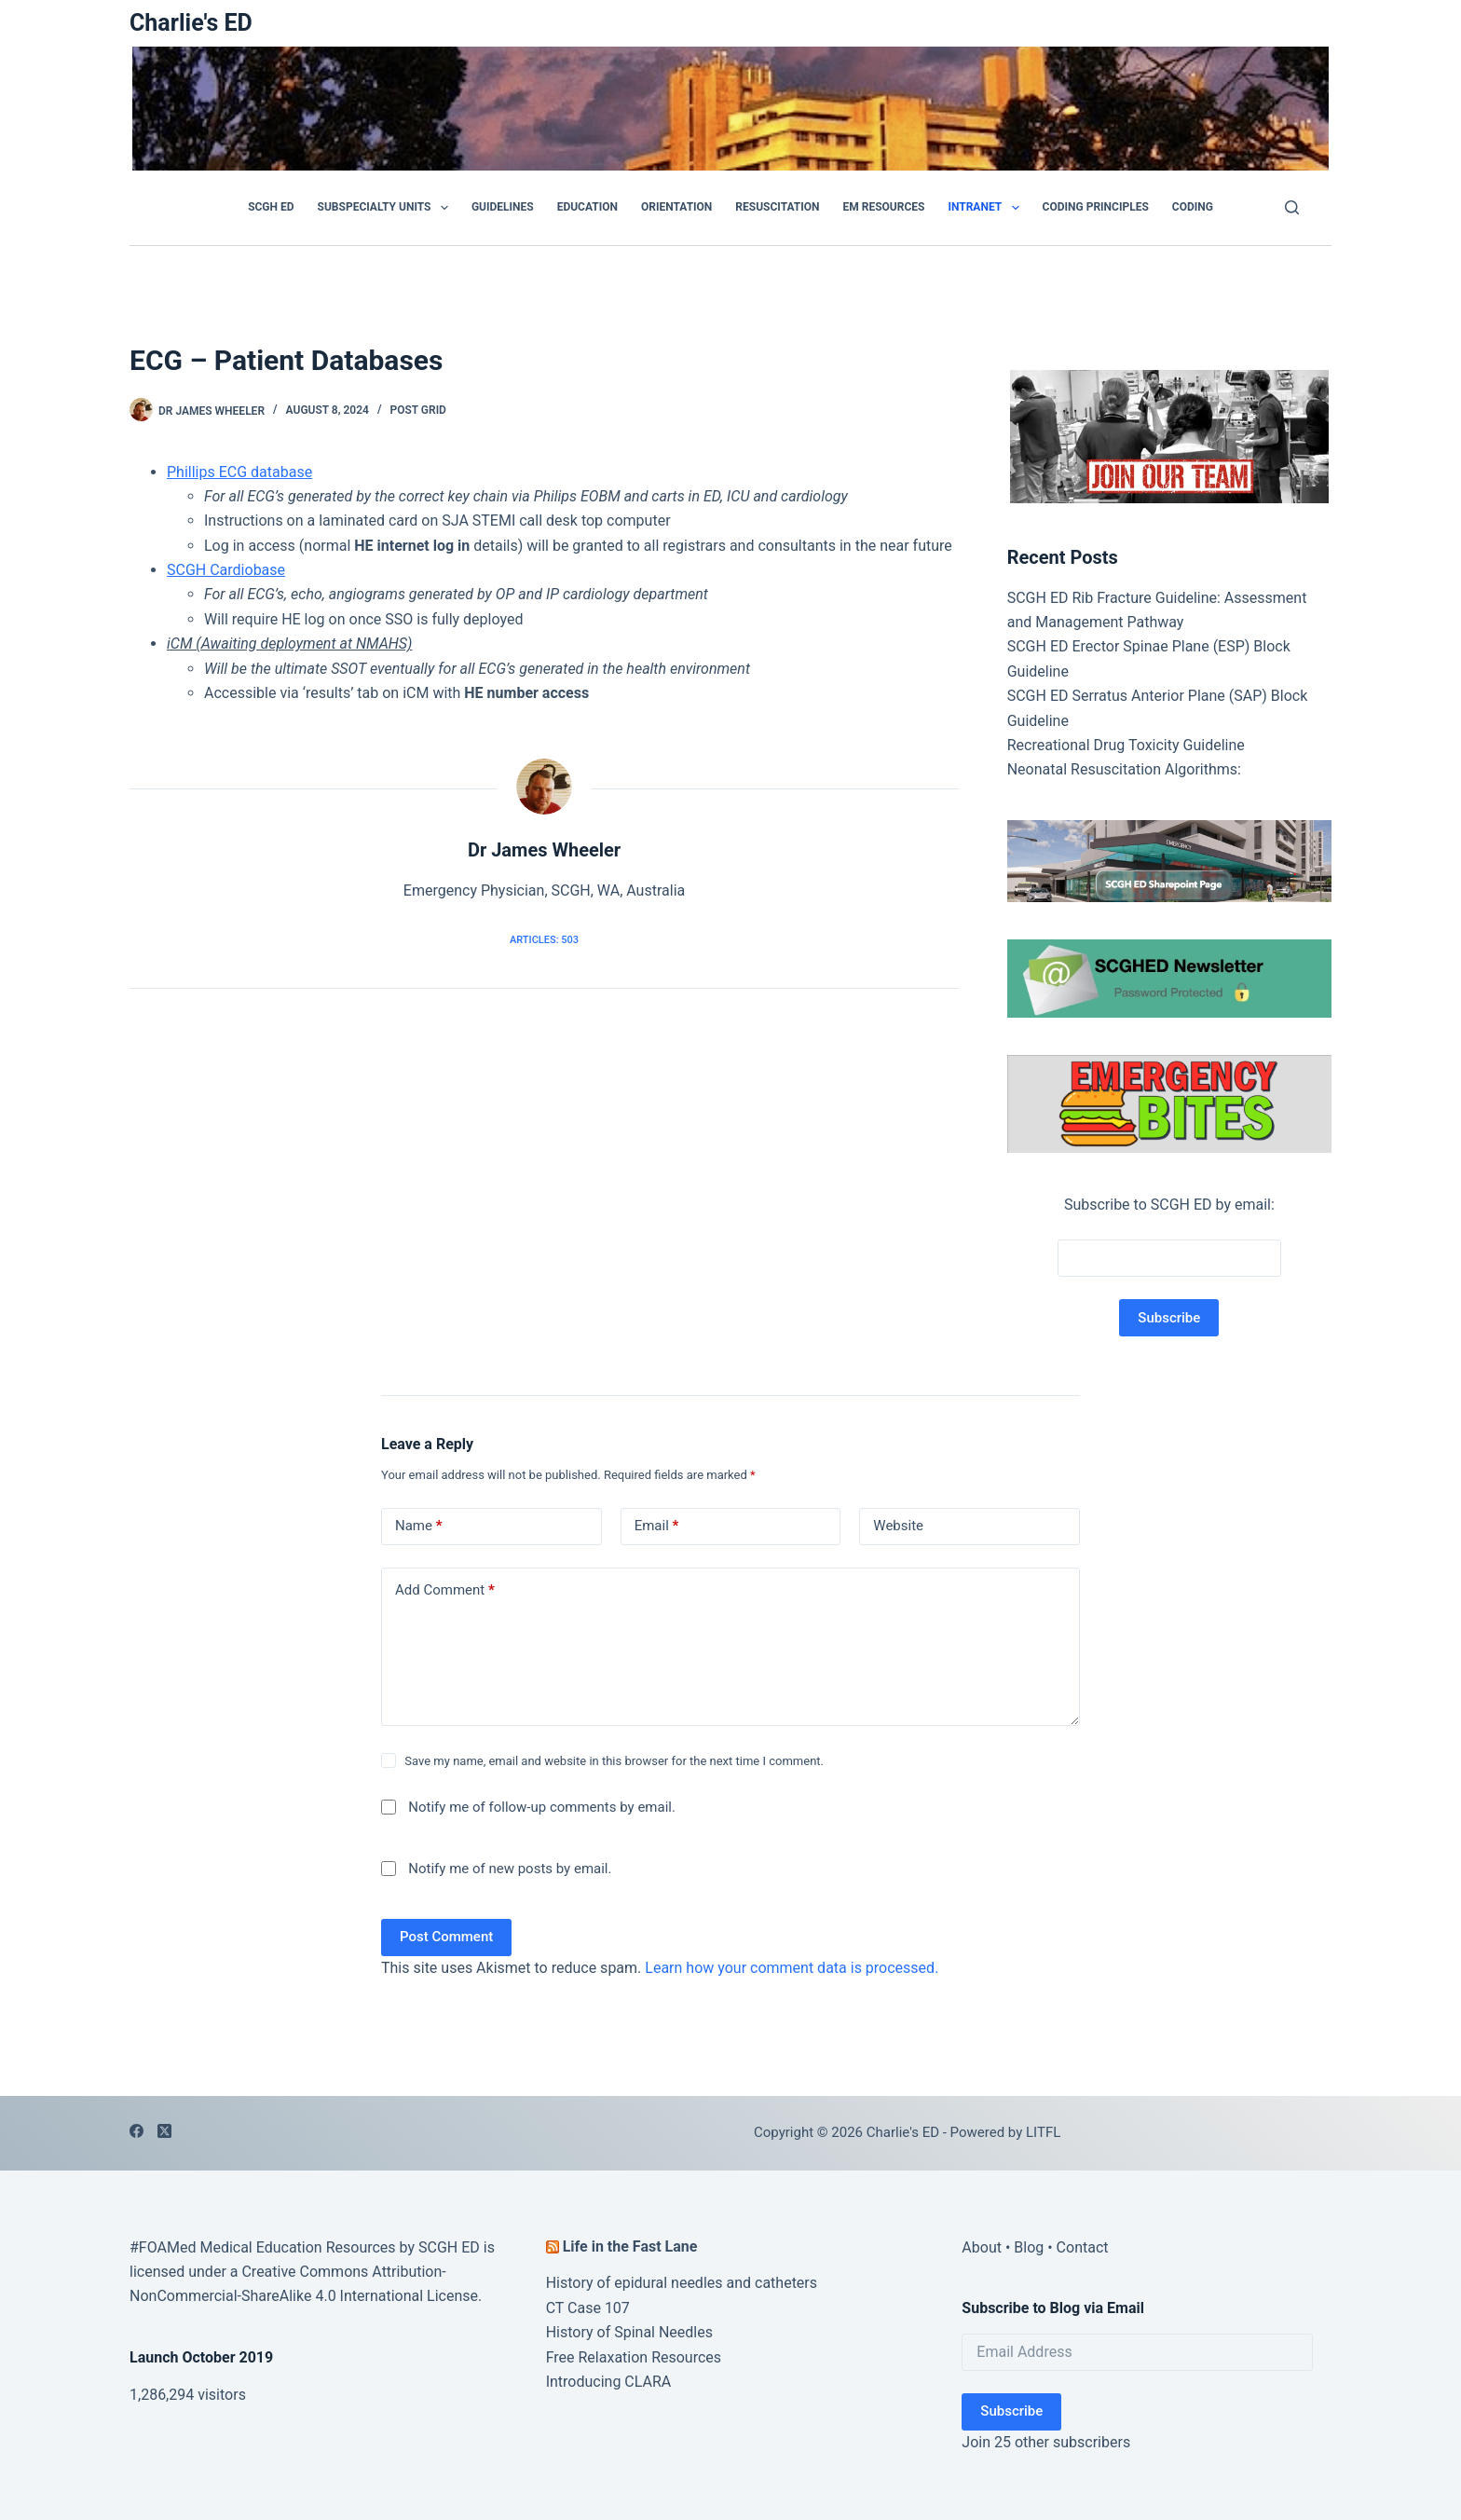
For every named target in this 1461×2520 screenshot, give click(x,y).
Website (898, 1525)
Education (587, 206)
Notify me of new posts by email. (509, 1868)
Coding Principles (1096, 206)
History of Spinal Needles (629, 2332)
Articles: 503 (544, 940)
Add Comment (445, 1590)
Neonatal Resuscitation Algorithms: (1124, 769)
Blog (1029, 2247)
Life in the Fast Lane (630, 2246)
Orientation (676, 206)
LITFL (1043, 2132)
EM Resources (884, 206)
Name (419, 1526)
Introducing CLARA (609, 2381)
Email (657, 1526)
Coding (1192, 206)
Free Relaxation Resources (633, 2357)
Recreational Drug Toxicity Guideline (1126, 745)
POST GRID (418, 410)
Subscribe (1011, 2411)
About (982, 2247)
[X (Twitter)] (164, 2131)
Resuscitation (777, 206)
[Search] (1292, 207)
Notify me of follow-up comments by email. (542, 1807)
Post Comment (446, 1936)
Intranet (987, 208)
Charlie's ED (191, 22)
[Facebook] (136, 2131)
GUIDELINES (502, 206)
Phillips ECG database (239, 472)
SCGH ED (271, 206)
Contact (1083, 2247)
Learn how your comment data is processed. (791, 1968)
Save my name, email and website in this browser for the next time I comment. (614, 1761)
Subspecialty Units (387, 208)
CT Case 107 (588, 2308)
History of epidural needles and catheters (681, 2283)
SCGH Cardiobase (226, 570)
